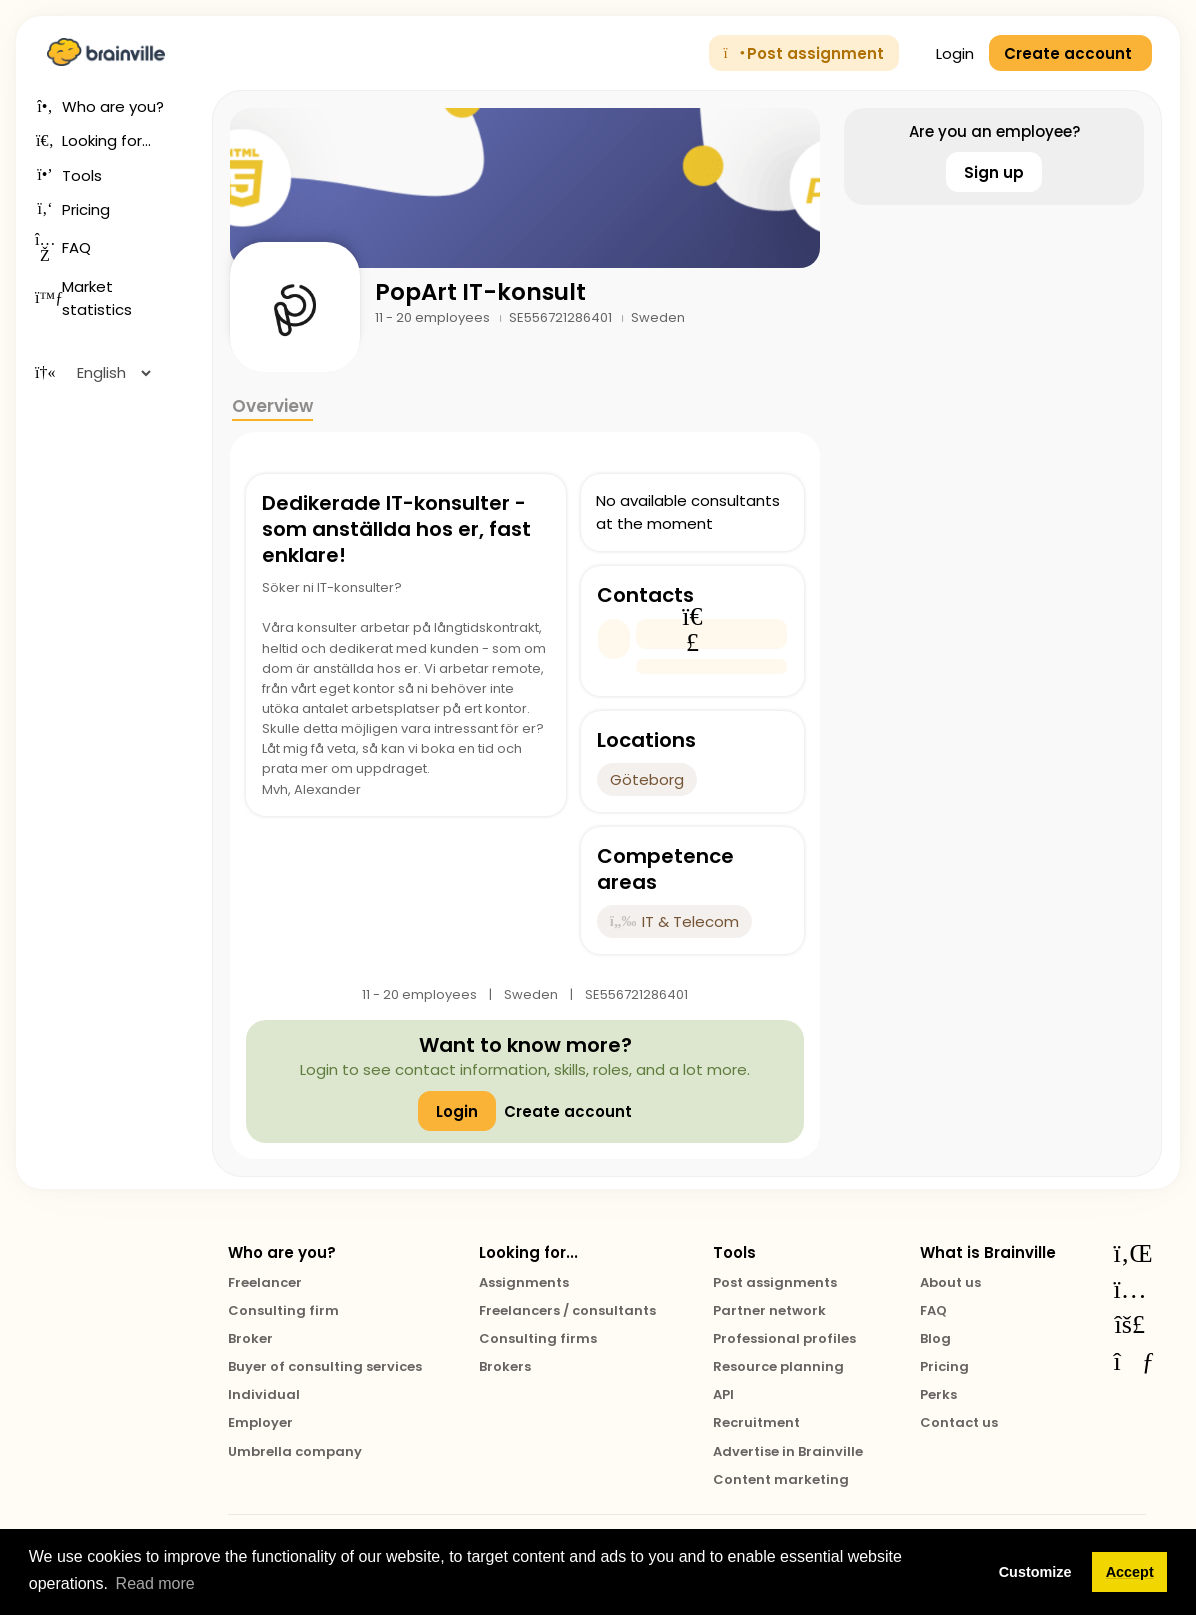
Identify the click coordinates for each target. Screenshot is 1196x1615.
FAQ (933, 1310)
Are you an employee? (994, 131)
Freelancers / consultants (567, 1310)
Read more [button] (155, 1583)
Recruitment (756, 1422)
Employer (260, 1422)
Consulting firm (283, 1310)
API (723, 1394)
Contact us (959, 1422)
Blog (935, 1338)
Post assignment (804, 53)
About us (950, 1282)
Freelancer (265, 1282)
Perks (938, 1394)
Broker (250, 1338)
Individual (264, 1394)
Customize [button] (1035, 1572)
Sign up (994, 172)
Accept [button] (1130, 1572)
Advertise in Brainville (788, 1451)
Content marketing (781, 1479)
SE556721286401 (562, 317)
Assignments (524, 1282)
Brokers (505, 1366)
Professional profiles (784, 1338)
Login (944, 53)
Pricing (944, 1366)
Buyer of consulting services (325, 1366)
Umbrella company (295, 1451)
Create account (568, 1111)
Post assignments (775, 1282)
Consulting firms (538, 1338)
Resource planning (778, 1366)
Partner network (769, 1310)
